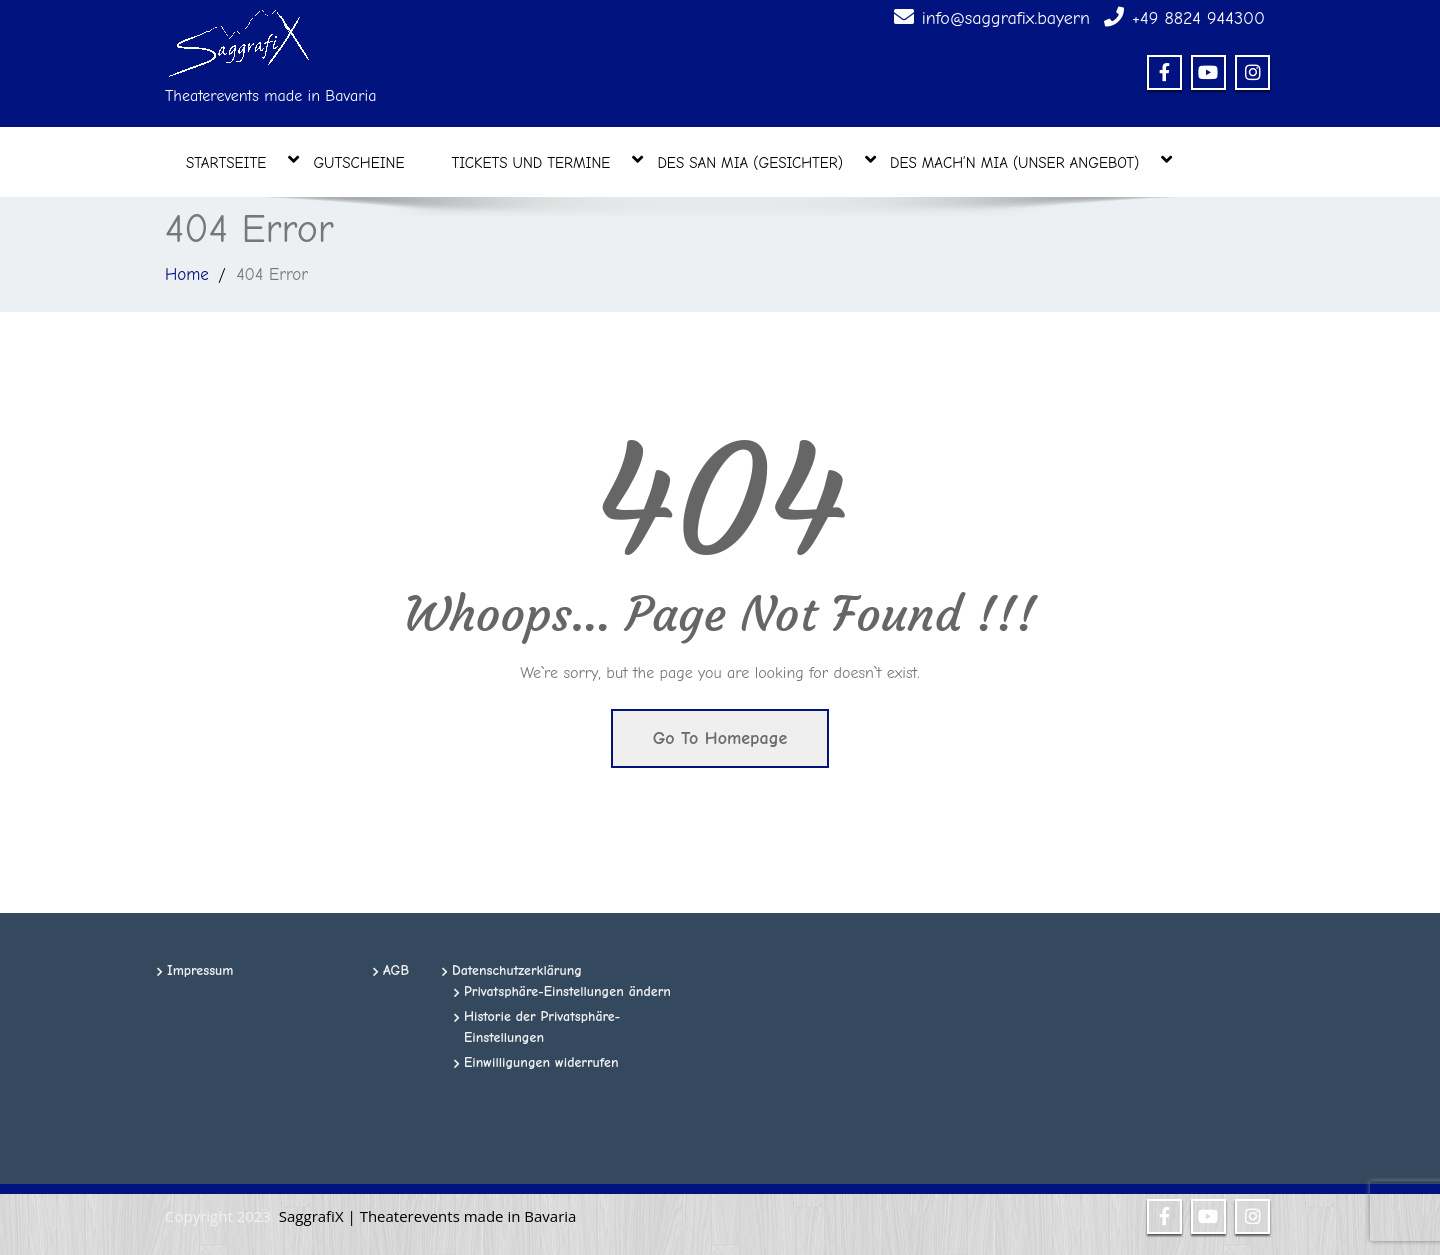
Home (187, 274)
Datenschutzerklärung (517, 970)
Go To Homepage (720, 738)
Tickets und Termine (541, 161)
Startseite (236, 161)
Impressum (200, 970)
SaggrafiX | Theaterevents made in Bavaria (428, 1216)
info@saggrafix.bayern (1006, 18)
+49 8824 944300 (1198, 18)
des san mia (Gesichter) (760, 161)
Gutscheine (358, 163)
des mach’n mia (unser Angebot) (1024, 161)
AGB (396, 970)
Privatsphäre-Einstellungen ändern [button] (567, 991)
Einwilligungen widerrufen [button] (541, 1062)
